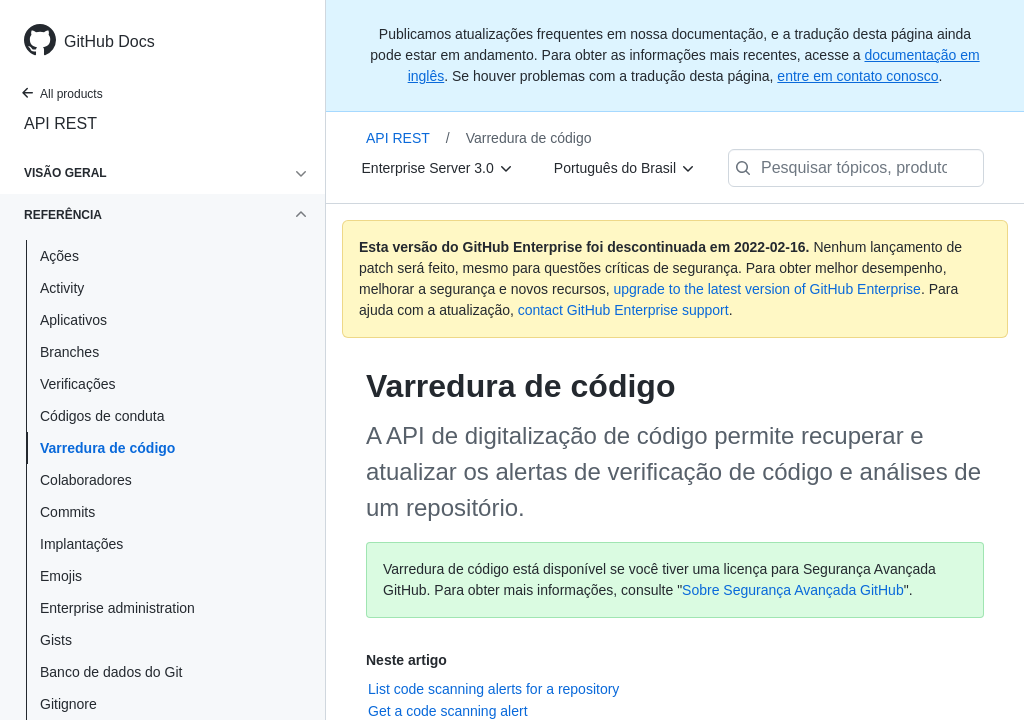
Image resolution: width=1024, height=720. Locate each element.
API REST (60, 123)
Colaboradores (86, 480)
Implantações (81, 544)
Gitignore (68, 704)
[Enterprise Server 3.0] (438, 168)
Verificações (77, 384)
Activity (62, 288)
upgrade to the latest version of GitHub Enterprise (766, 289)
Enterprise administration (117, 608)
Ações (59, 256)
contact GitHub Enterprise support (623, 310)
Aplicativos (73, 320)
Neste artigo (406, 660)
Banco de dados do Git (111, 672)
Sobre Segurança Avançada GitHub (793, 590)
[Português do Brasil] (625, 168)
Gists (56, 640)
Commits (67, 512)
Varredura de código (107, 448)
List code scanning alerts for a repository (493, 689)
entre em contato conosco (857, 76)
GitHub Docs (109, 41)
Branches (69, 352)
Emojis (61, 576)
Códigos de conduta (102, 416)
